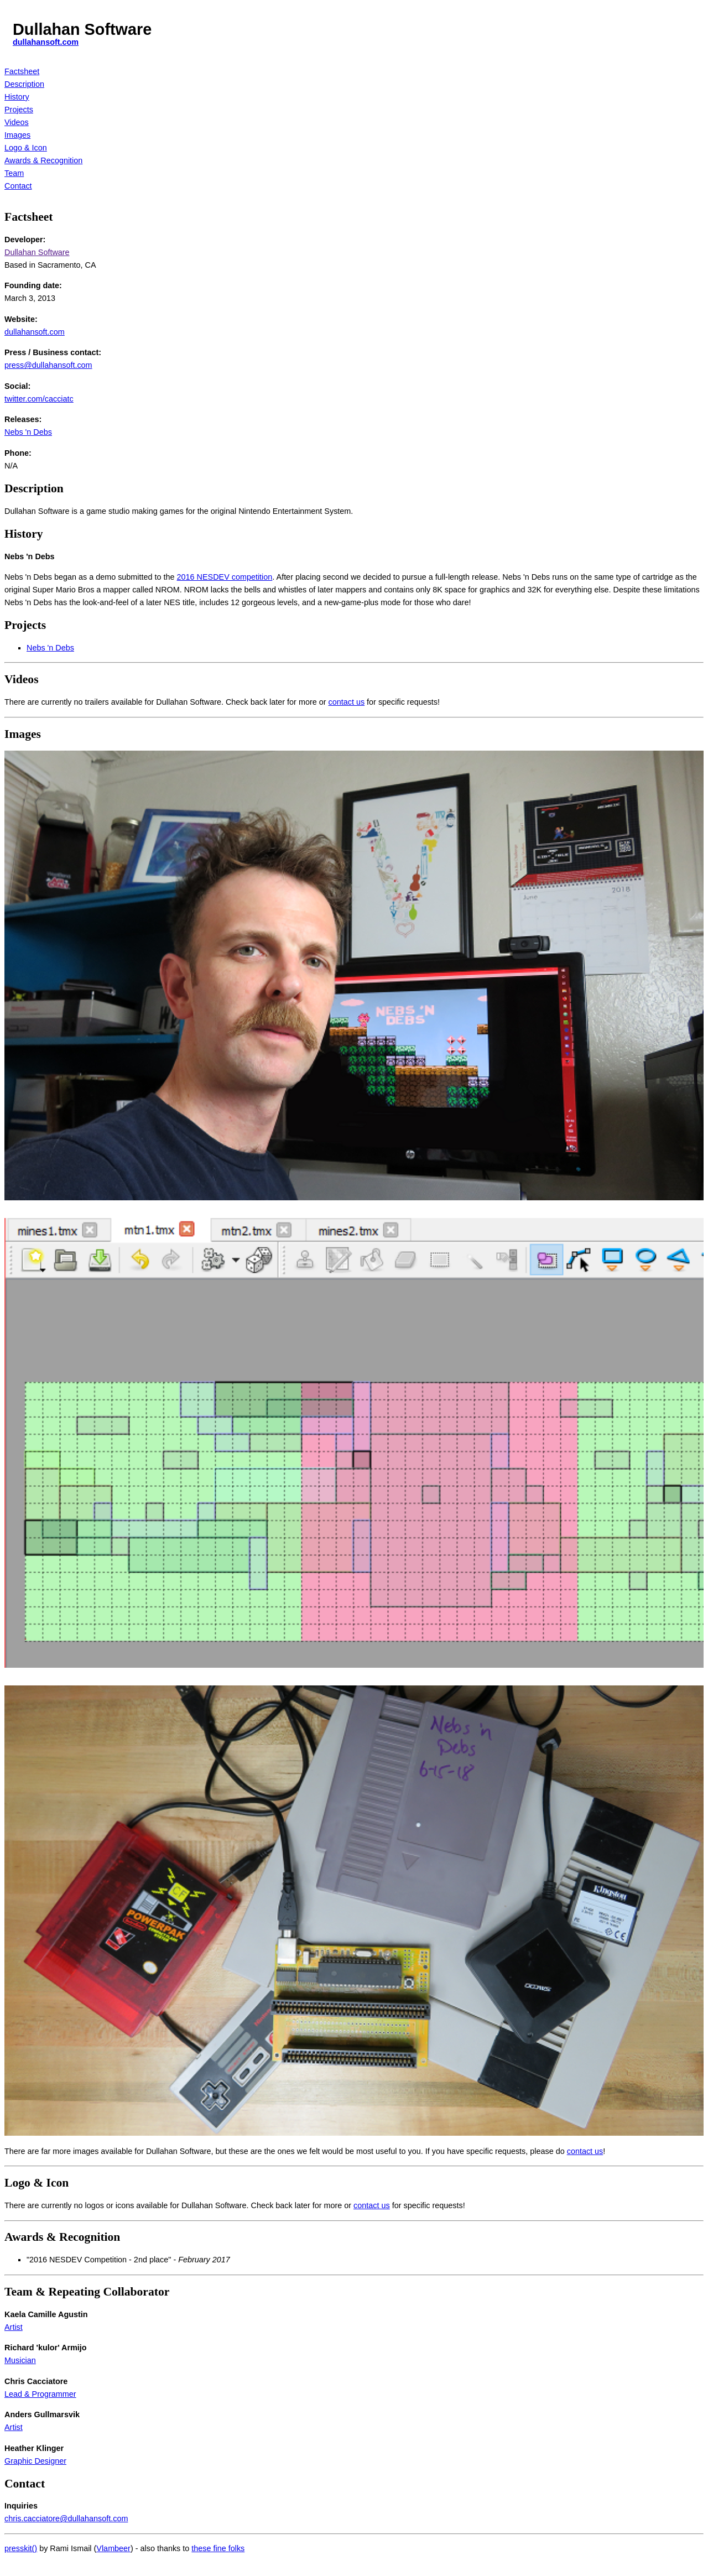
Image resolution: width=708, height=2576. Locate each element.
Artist (13, 2327)
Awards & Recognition (43, 160)
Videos (16, 122)
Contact (18, 185)
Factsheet (21, 71)
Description (24, 84)
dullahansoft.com (46, 42)
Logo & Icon (25, 147)
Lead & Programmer (40, 2394)
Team (14, 173)
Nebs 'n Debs (28, 432)
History (16, 96)
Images (17, 135)
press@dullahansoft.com (48, 365)
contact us (346, 702)
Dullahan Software (37, 252)
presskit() (20, 2548)
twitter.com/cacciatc (39, 398)
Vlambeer (113, 2548)
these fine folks (217, 2548)
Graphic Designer (35, 2461)
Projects (18, 109)
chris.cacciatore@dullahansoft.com (66, 2518)
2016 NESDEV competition (225, 577)
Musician (20, 2360)
